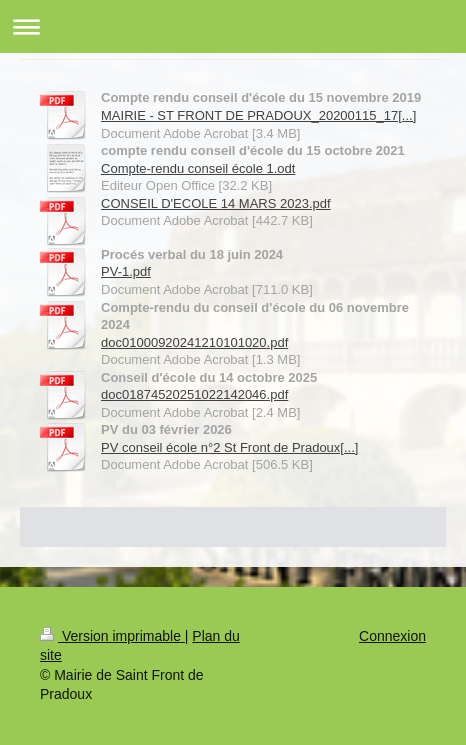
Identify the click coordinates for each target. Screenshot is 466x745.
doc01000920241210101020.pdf (194, 342)
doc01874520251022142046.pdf (194, 394)
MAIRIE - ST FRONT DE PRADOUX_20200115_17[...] (258, 115)
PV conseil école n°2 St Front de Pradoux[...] (229, 447)
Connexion (392, 636)
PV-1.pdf (126, 271)
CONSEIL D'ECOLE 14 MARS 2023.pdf (216, 203)
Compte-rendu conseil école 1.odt (198, 168)
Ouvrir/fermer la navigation (233, 26)
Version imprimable (112, 636)
